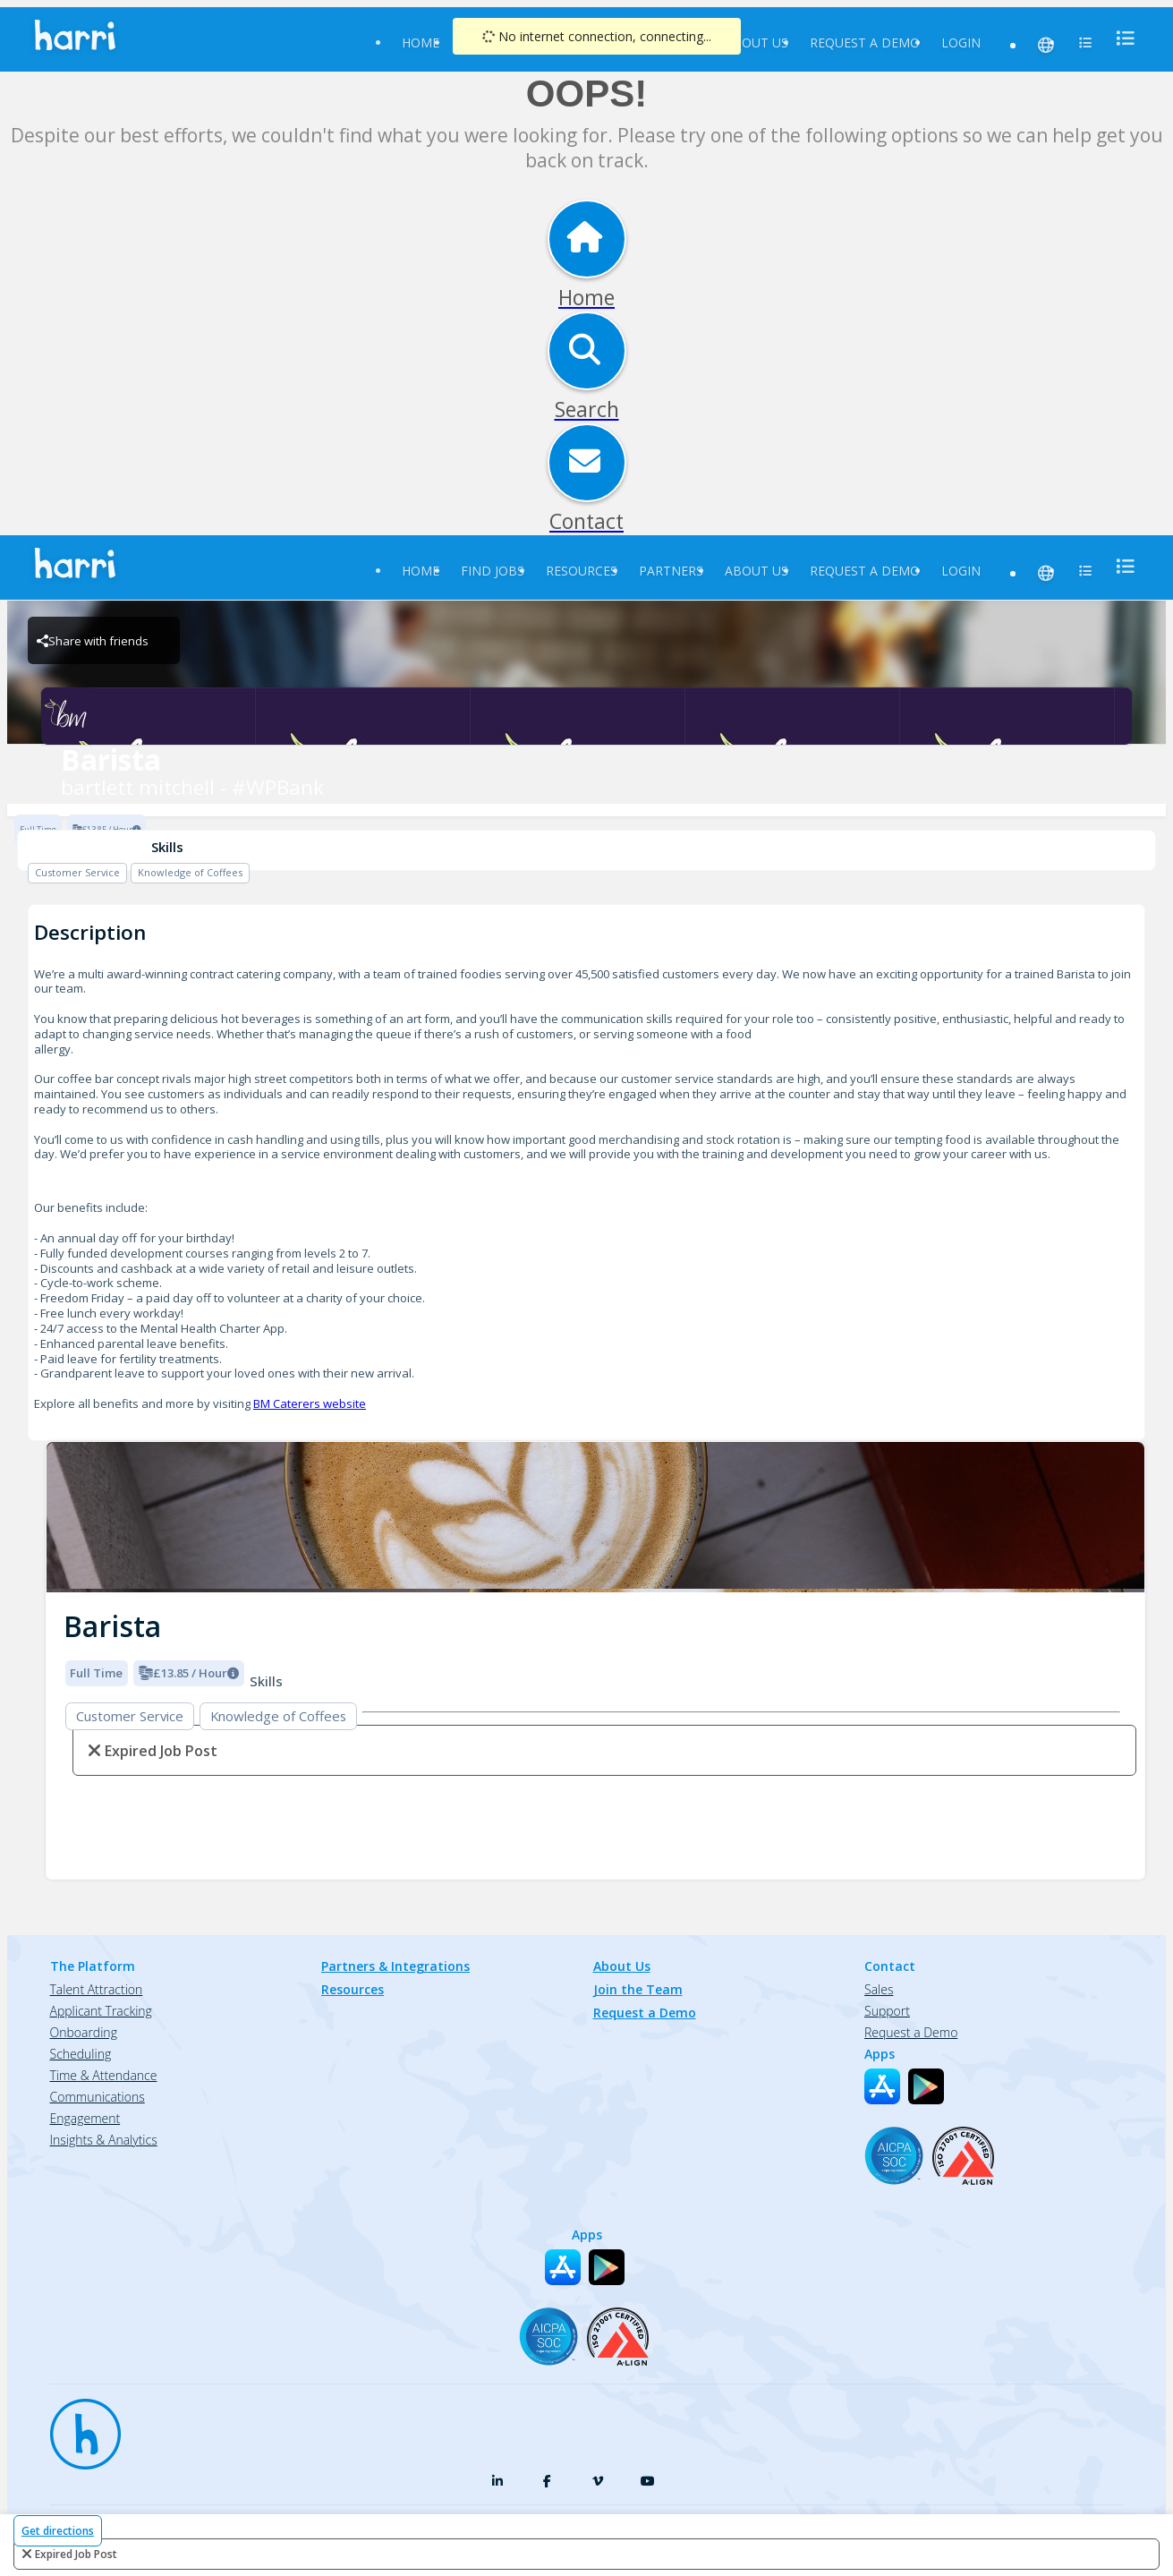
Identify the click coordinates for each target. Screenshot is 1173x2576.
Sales (878, 1989)
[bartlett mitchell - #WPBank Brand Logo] (586, 716)
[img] (595, 1517)
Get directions (57, 2530)
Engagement (85, 2118)
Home (420, 42)
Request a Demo (865, 42)
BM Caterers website (309, 1403)
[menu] (1120, 38)
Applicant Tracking (101, 2010)
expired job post (76, 2554)
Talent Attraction (96, 1989)
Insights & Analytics (103, 2139)
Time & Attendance (103, 2075)
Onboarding (83, 2032)
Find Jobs (492, 570)
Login (961, 42)
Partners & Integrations (395, 1966)
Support (887, 2010)
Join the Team (638, 1989)
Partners (671, 570)
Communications (97, 2096)
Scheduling (81, 2053)
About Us (756, 42)
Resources (581, 570)
